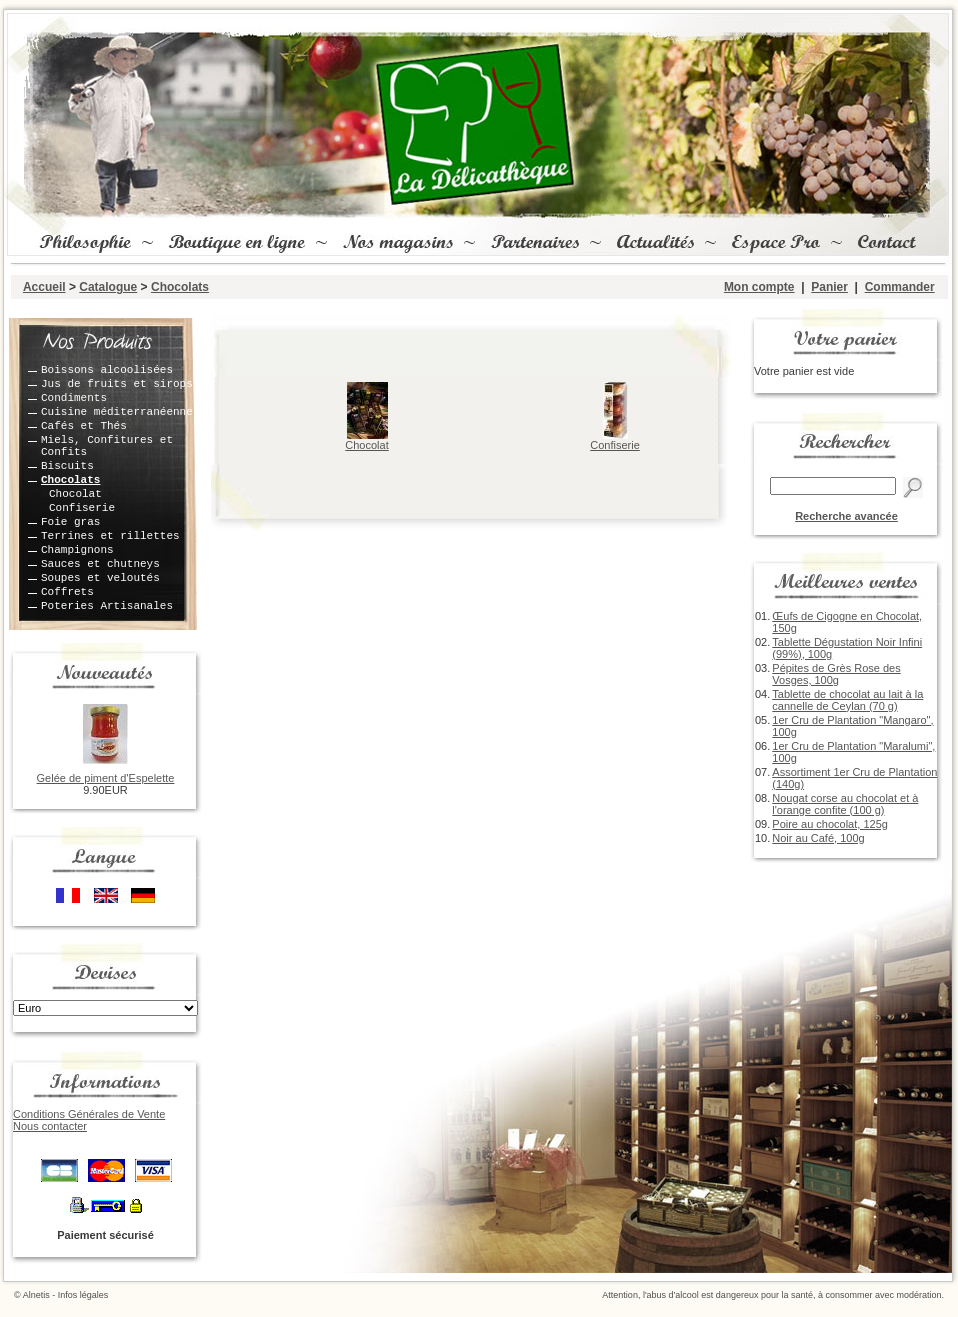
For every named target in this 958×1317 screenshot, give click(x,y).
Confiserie (82, 508)
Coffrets (67, 592)
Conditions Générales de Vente (89, 1114)
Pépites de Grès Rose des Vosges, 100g (836, 674)
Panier (829, 287)
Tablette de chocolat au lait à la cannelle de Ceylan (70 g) (847, 700)
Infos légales (83, 1295)
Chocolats (180, 287)
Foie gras (70, 522)
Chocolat (75, 494)
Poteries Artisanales (107, 606)
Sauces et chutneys (100, 564)
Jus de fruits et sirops (117, 384)
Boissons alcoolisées (107, 370)
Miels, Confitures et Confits (107, 446)
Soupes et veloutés (100, 578)
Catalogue (108, 287)
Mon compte (759, 287)
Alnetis (36, 1295)
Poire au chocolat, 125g (830, 824)
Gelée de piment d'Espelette (106, 778)
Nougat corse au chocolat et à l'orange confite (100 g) (845, 804)
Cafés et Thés (84, 426)
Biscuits (67, 466)
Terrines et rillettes (110, 536)
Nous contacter (50, 1126)
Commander (900, 287)
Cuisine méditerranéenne (117, 412)
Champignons (77, 550)
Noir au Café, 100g (818, 838)
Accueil (44, 287)
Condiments (74, 398)
